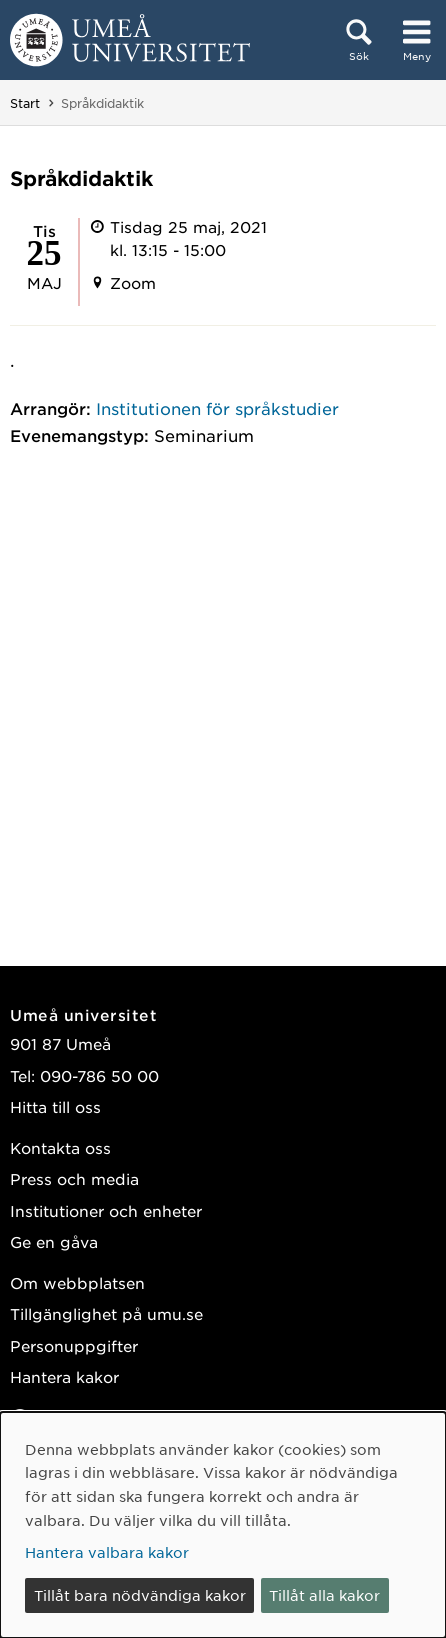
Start (25, 103)
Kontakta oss (60, 1147)
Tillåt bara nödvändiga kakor (140, 1595)
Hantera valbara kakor (107, 1552)
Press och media (74, 1178)
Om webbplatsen (77, 1282)
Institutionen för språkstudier (217, 408)
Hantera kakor (64, 1376)
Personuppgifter (74, 1345)
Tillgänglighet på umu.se (106, 1313)
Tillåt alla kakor (324, 1595)
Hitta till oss (55, 1106)
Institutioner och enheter (106, 1210)
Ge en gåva (54, 1241)
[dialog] (223, 1525)
